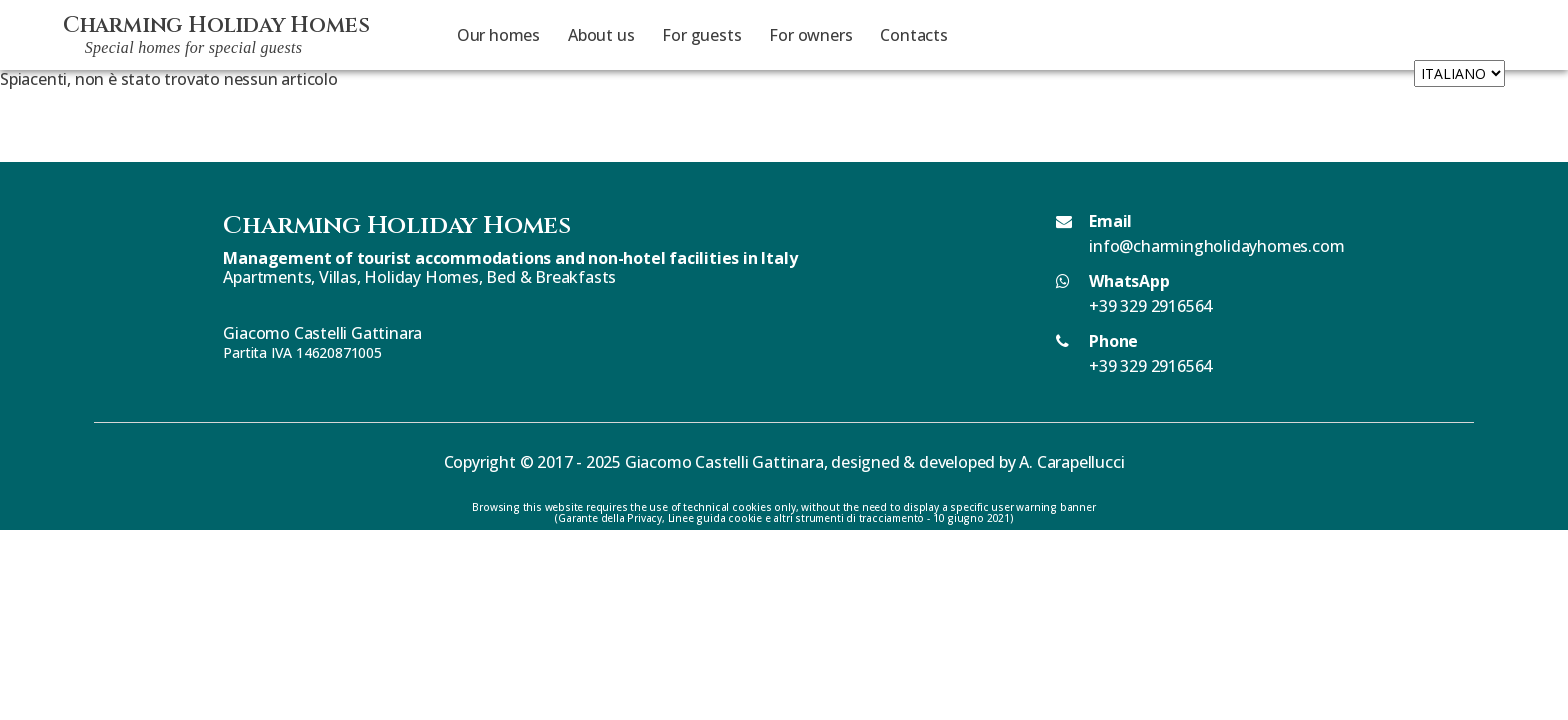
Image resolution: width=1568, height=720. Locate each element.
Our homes (498, 35)
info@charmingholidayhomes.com (1216, 246)
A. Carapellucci (1071, 462)
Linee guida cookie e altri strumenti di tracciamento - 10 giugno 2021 (839, 518)
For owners (810, 35)
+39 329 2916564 (1150, 306)
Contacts (913, 35)
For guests (701, 35)
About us (601, 35)
